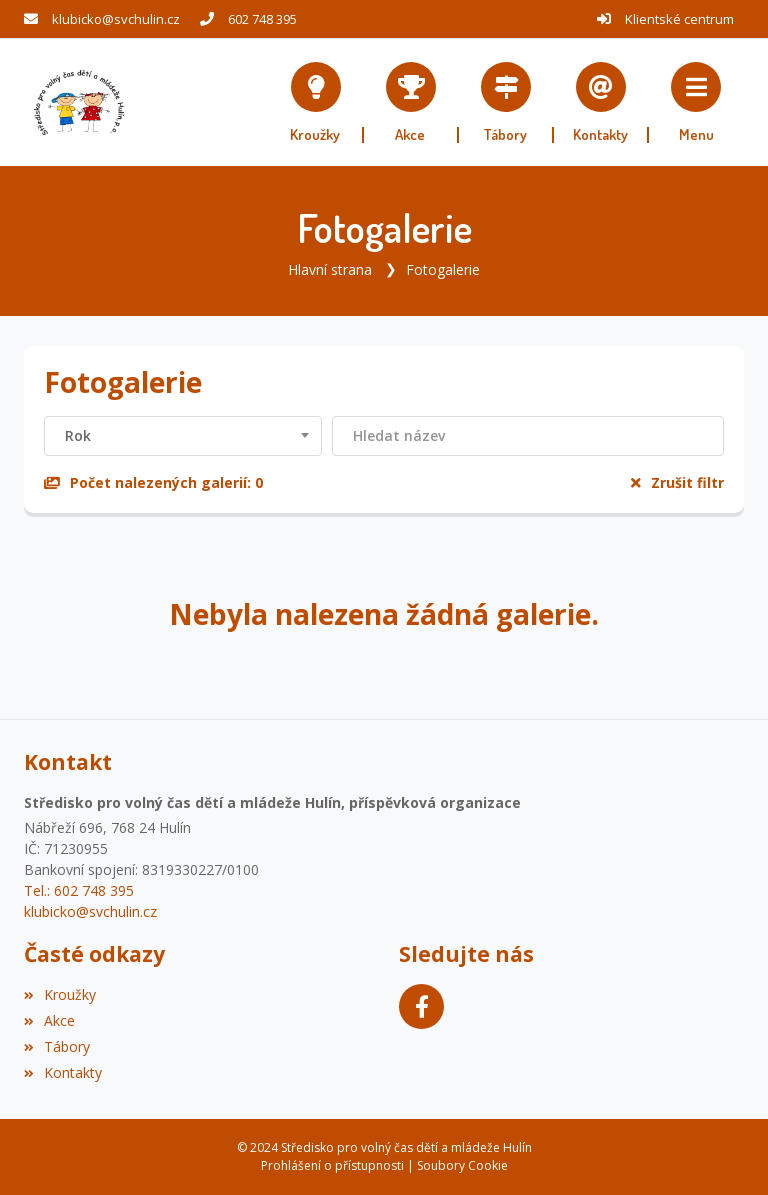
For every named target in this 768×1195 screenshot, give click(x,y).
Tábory (57, 1046)
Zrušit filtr (677, 482)
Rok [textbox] (78, 435)
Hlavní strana (330, 269)
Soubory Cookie (462, 1165)
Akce (49, 1020)
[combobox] (183, 436)
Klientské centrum (679, 19)
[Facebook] (421, 1006)
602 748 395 (262, 19)
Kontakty (63, 1072)
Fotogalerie (443, 269)
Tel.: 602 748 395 (79, 890)
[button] (696, 102)
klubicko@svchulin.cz (116, 19)
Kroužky (60, 994)
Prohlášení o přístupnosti (332, 1165)
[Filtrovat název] (528, 436)
